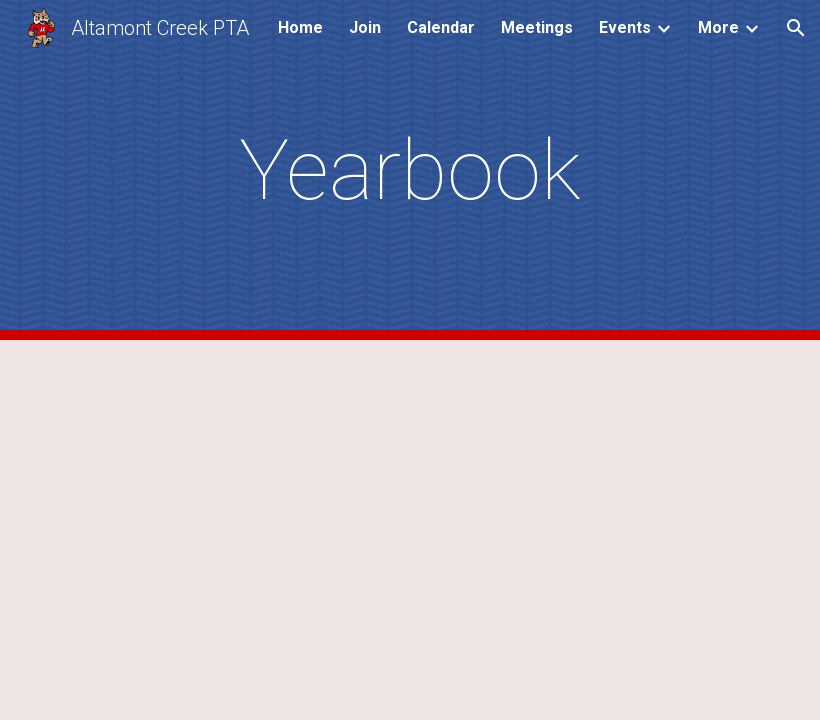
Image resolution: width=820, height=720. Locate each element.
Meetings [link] (537, 27)
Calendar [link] (441, 27)
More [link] (718, 27)
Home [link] (300, 27)
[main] (410, 170)
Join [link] (365, 27)
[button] (796, 28)
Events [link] (625, 27)
